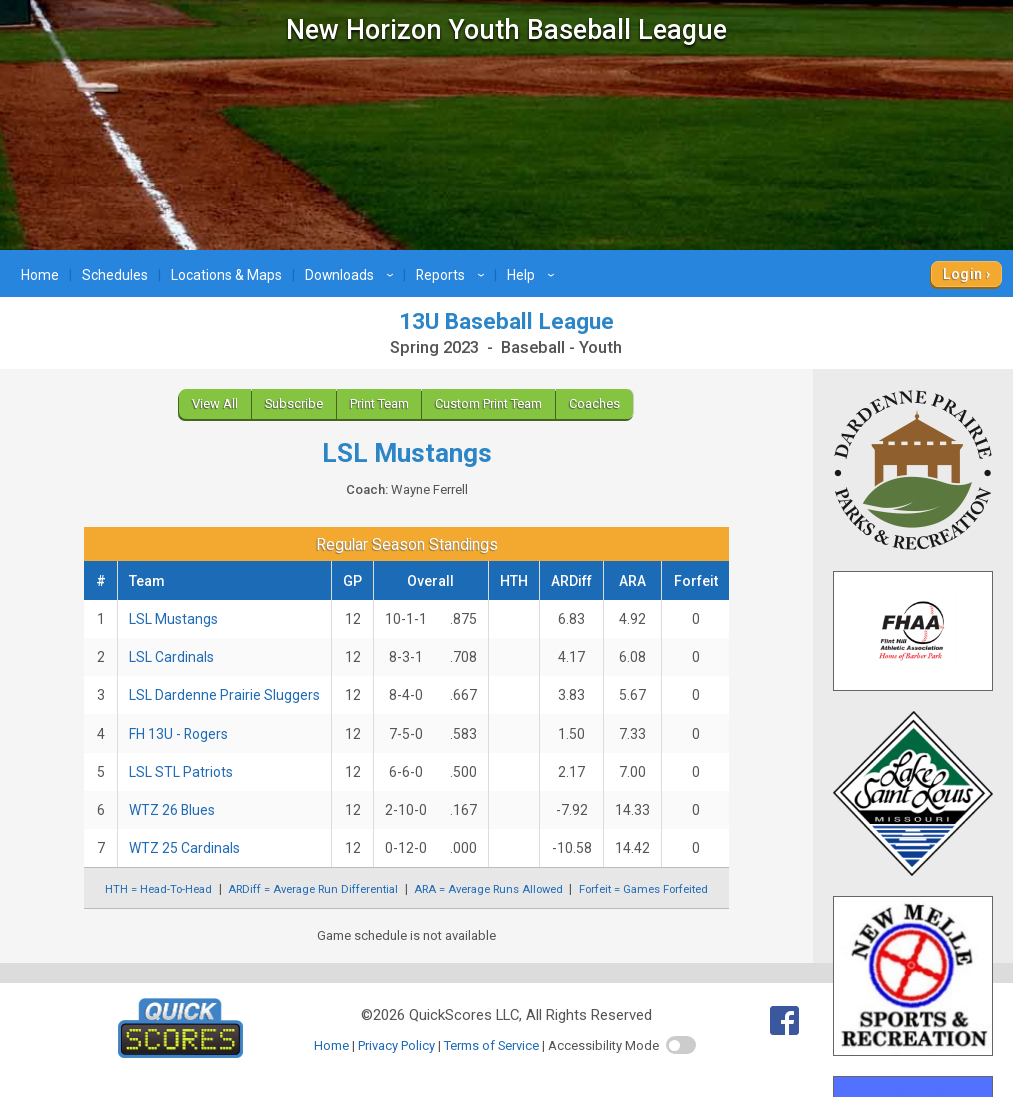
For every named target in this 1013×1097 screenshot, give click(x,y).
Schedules (115, 275)
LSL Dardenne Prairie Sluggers (224, 695)
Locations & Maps (226, 275)
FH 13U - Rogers (178, 734)
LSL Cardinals (171, 657)
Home (40, 275)
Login (962, 274)
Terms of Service (491, 1045)
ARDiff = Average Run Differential (313, 889)
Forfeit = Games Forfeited (643, 889)
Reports (453, 275)
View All (215, 403)
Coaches (594, 403)
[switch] (681, 1045)
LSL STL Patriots (181, 772)
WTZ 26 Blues (172, 810)
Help (533, 275)
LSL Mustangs (173, 619)
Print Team (379, 403)
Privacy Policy (396, 1045)
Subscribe (294, 403)
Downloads (352, 275)
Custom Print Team (488, 403)
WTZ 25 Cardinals (184, 848)
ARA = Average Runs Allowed (488, 889)
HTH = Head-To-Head (158, 889)
